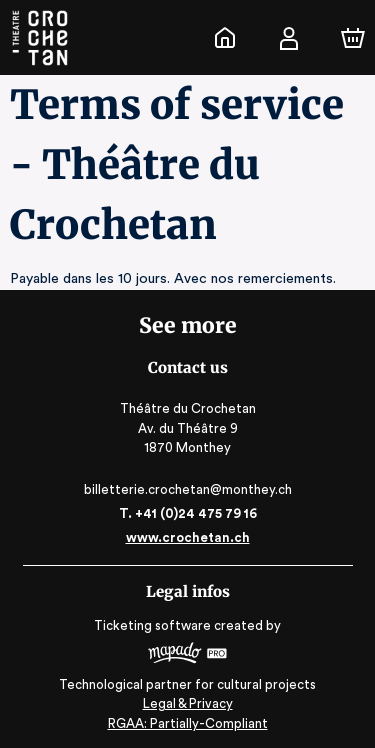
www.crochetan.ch (187, 537)
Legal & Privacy (187, 703)
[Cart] (353, 38)
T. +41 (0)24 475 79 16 (187, 513)
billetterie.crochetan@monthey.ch (187, 489)
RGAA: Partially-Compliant (187, 723)
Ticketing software (155, 625)
